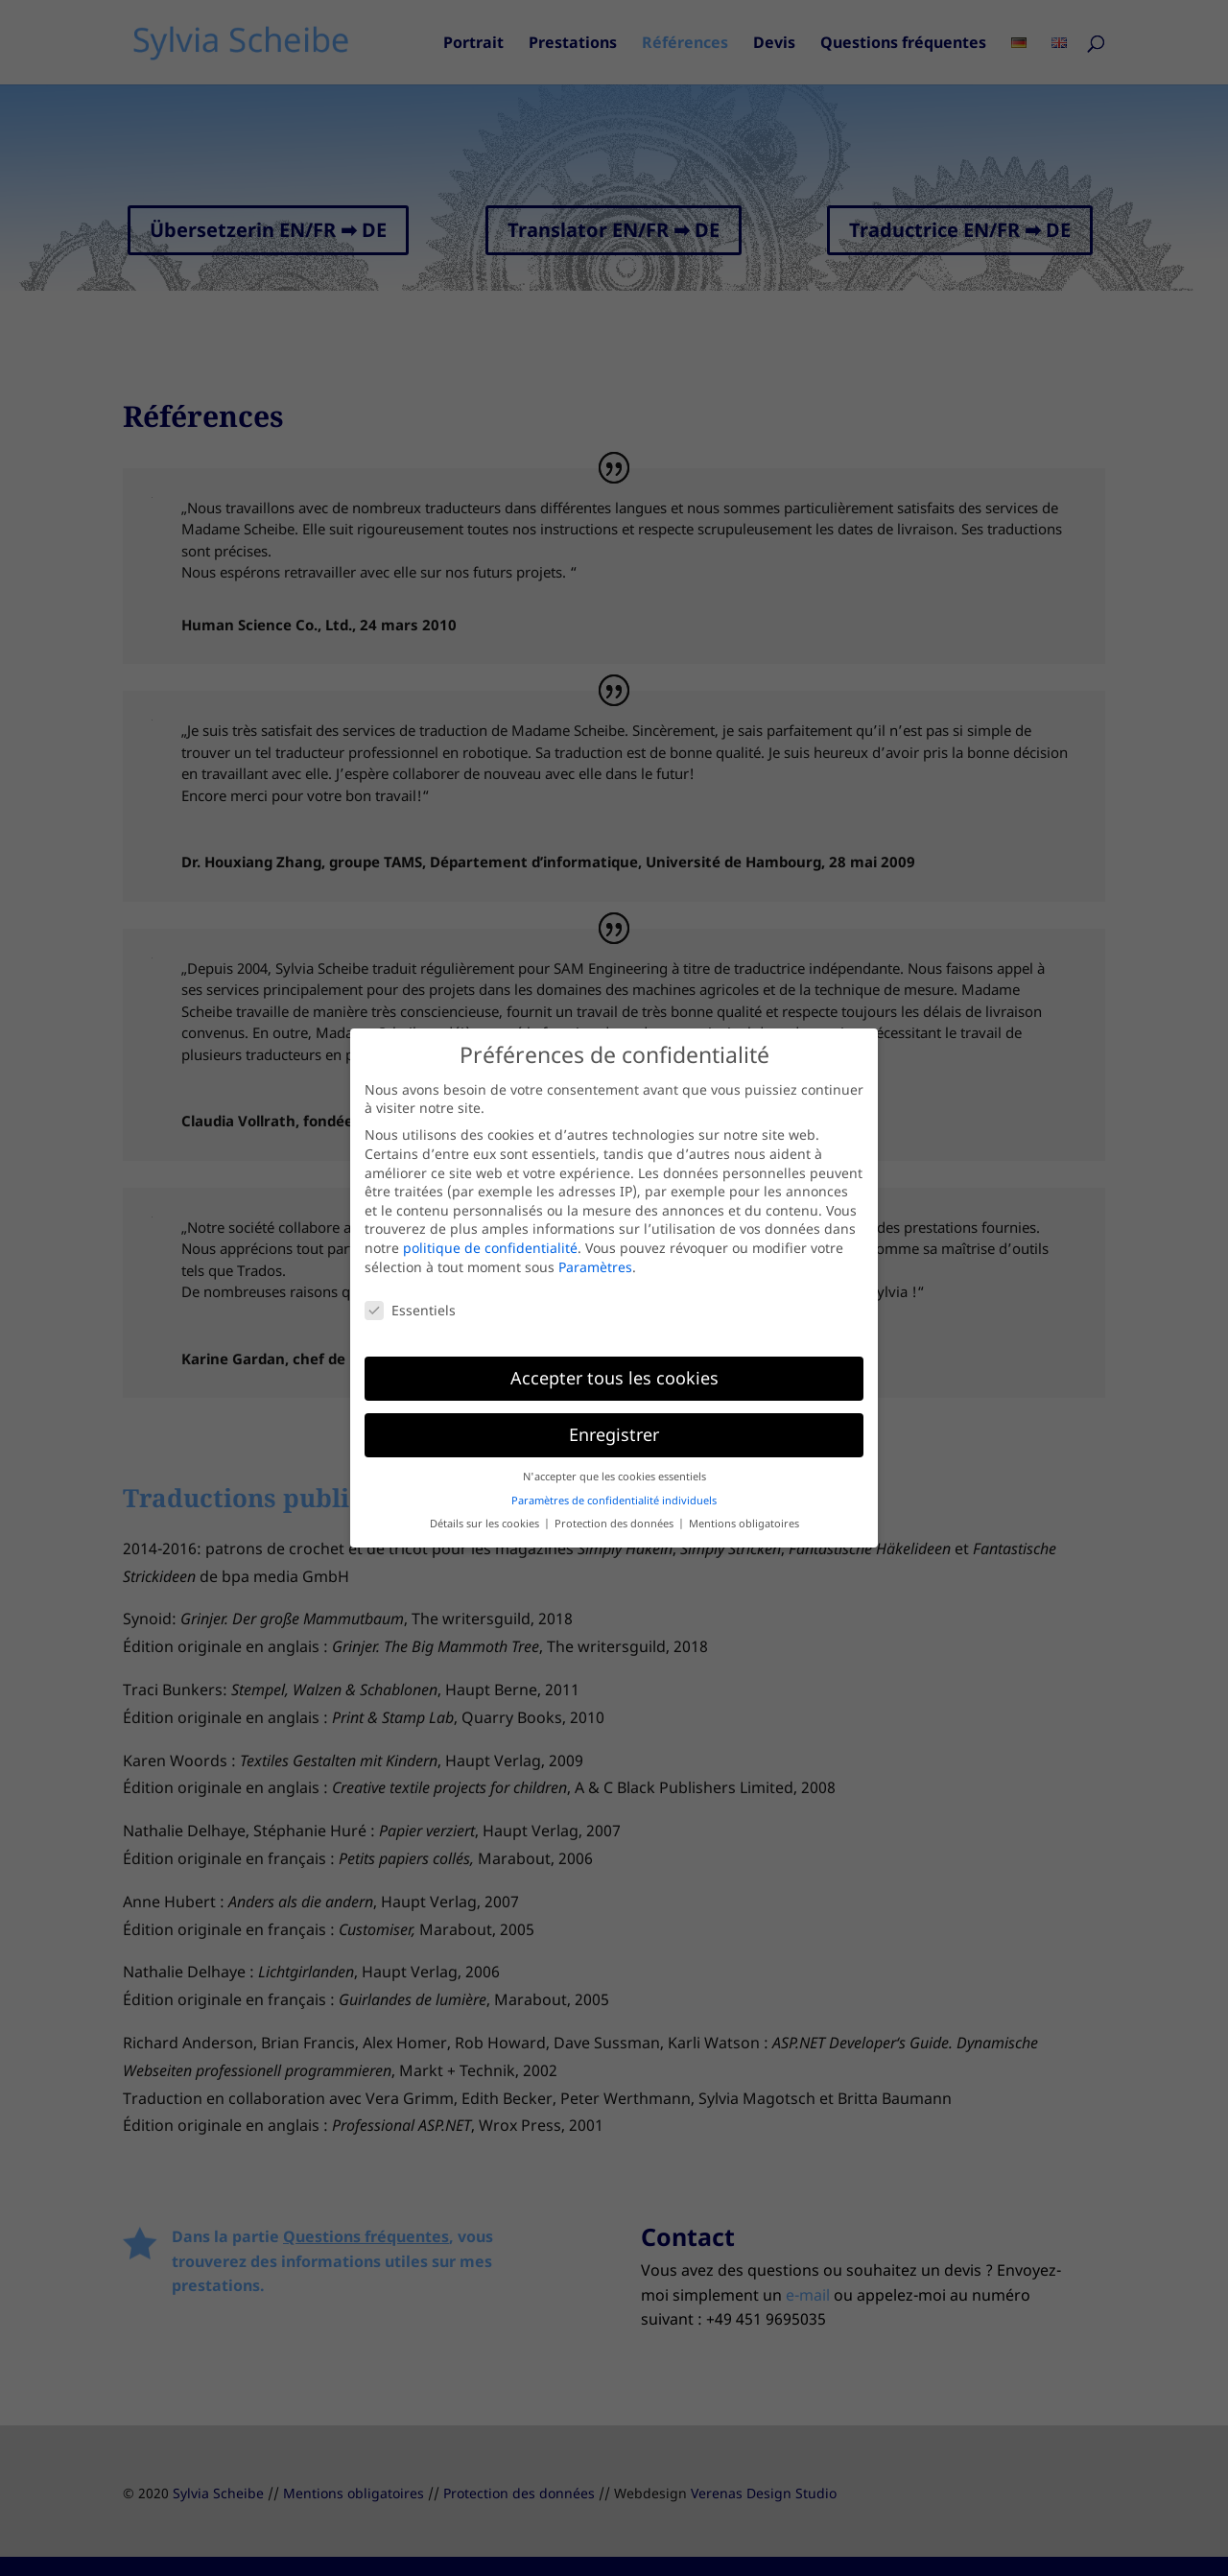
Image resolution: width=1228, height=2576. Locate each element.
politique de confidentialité (490, 1248)
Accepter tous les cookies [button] (614, 1377)
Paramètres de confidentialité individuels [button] (614, 1500)
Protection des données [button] (615, 1523)
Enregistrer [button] (614, 1434)
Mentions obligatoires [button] (744, 1523)
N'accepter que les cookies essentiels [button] (614, 1476)
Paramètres (595, 1267)
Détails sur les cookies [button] (486, 1523)
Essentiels (410, 1310)
